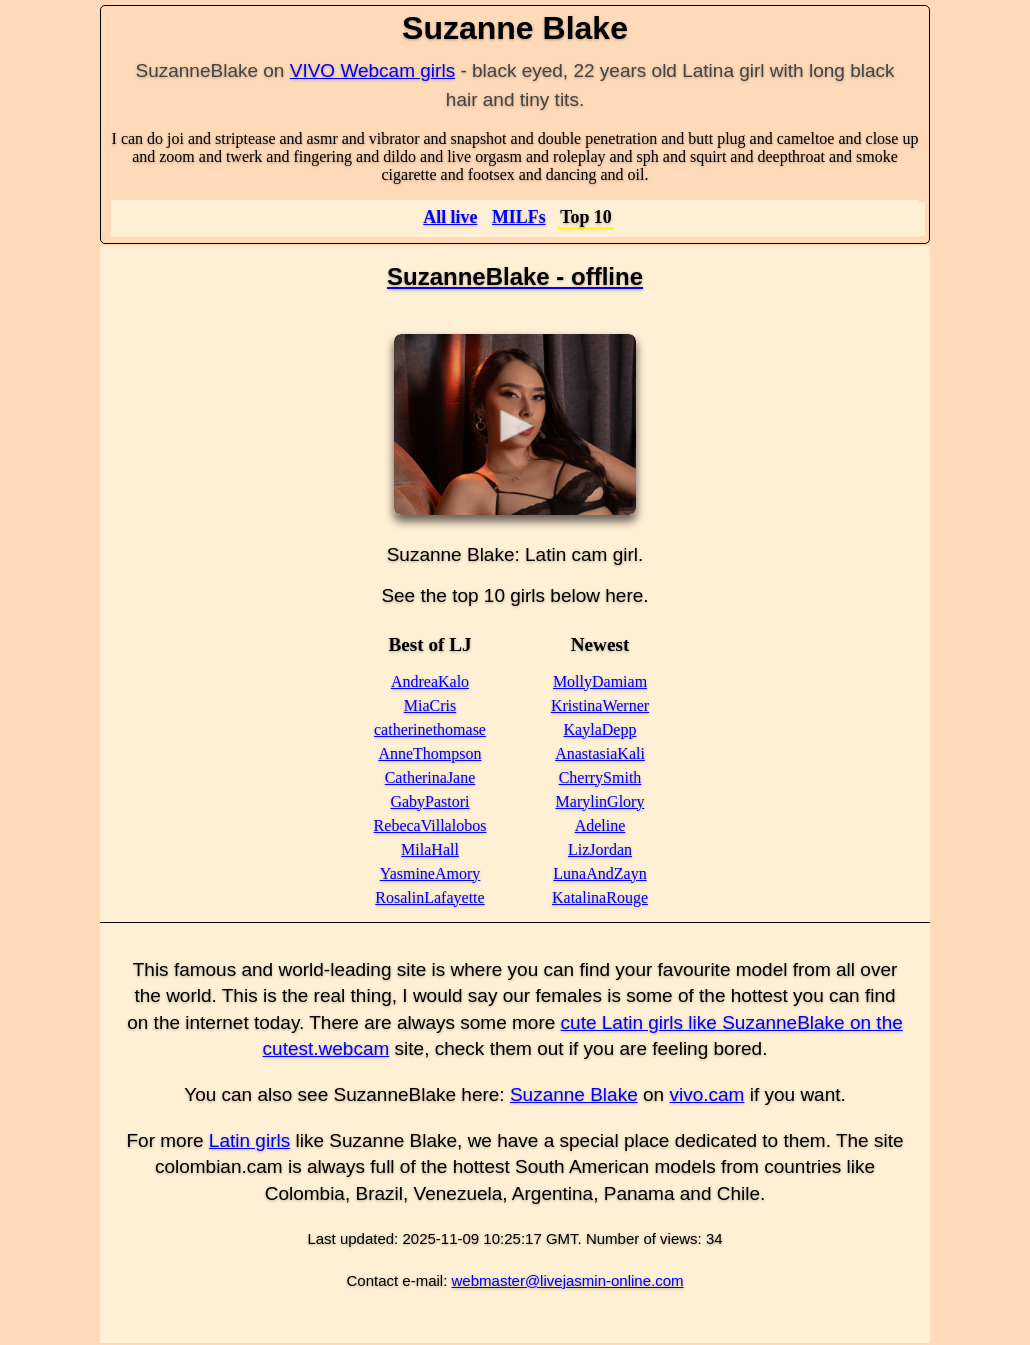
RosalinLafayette (429, 897)
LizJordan (600, 849)
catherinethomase (430, 729)
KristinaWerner (600, 705)
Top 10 (586, 217)
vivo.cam (706, 1094)
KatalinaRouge (600, 897)
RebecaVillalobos (430, 825)
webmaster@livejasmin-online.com (568, 1280)
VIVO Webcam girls (372, 70)
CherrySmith (600, 777)
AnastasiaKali (600, 753)
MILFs (519, 217)
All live (450, 217)
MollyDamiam (600, 681)
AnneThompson (429, 753)
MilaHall (430, 849)
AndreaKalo (430, 681)
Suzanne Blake (574, 1094)
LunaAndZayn (599, 873)
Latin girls (249, 1140)
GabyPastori (429, 801)
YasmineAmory (430, 873)
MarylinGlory (600, 801)
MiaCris (430, 705)
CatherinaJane (430, 777)
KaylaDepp (600, 729)
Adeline (600, 825)
